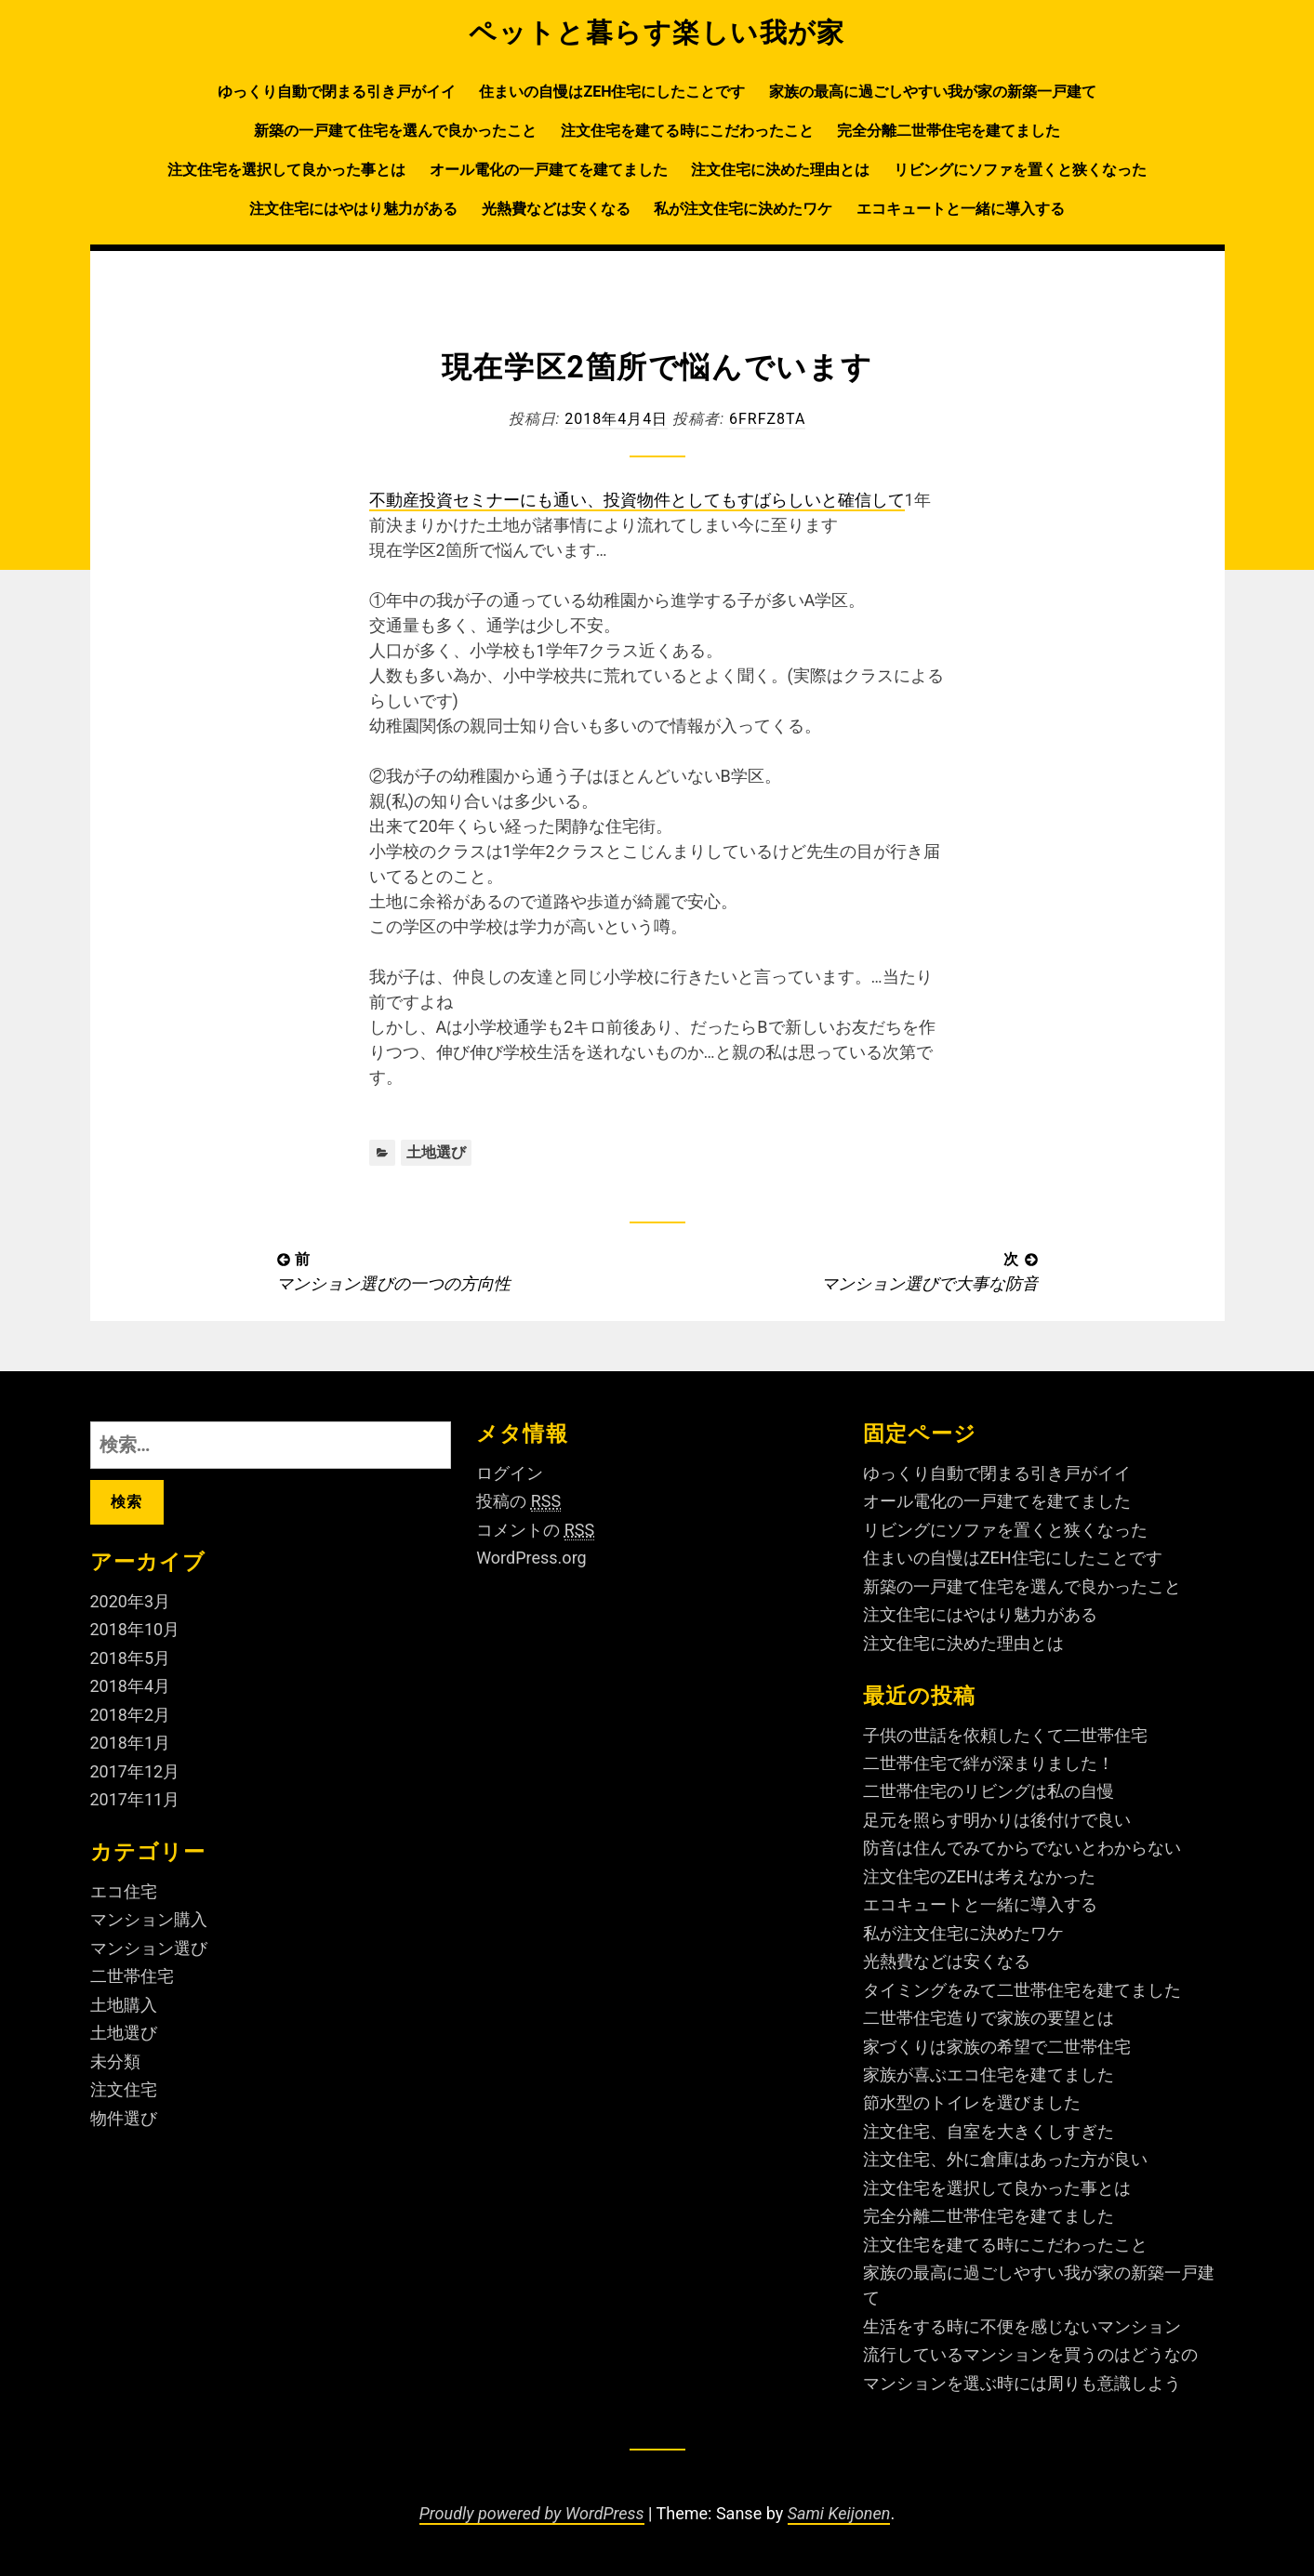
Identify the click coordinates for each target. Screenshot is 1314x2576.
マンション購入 (148, 1919)
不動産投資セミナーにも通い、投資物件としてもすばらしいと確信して (637, 499)
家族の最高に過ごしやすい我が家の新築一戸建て (932, 91)
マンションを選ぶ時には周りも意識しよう (1022, 2383)
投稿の (518, 1501)
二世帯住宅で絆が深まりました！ (988, 1763)
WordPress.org (531, 1557)
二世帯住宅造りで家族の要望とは (988, 2018)
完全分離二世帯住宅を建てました (948, 130)
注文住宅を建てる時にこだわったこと (687, 130)
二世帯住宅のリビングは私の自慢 (988, 1791)
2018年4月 (130, 1686)
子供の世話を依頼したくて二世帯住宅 (1005, 1735)
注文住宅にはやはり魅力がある (353, 209)
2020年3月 (130, 1601)
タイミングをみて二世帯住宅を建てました (1022, 1990)
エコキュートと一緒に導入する (960, 209)
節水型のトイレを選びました (972, 2102)
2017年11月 (135, 1799)
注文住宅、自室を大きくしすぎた (988, 2131)
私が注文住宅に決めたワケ (743, 209)
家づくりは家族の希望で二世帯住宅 (997, 2046)
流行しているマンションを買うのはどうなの (1030, 2354)
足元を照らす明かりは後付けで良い (997, 1820)
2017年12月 (135, 1771)
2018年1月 (130, 1742)
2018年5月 (130, 1658)
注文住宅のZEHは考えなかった (979, 1876)
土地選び (436, 1152)
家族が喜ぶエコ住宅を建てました (988, 2074)
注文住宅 (123, 2089)
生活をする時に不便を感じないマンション (1022, 2326)
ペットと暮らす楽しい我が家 (657, 32)
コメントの (535, 1530)
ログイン (509, 1473)
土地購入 (123, 2005)
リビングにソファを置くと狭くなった (1020, 169)
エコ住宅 (123, 1891)
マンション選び (148, 1948)
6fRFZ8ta (767, 419)
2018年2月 (130, 1714)
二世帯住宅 (132, 1976)
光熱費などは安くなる (556, 209)
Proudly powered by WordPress (531, 2513)
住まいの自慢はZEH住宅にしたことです (612, 91)
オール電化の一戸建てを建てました (549, 169)
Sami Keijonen (839, 2513)
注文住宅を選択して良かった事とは (286, 169)
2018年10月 (135, 1629)
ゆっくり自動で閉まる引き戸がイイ (337, 91)
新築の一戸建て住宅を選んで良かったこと (395, 130)
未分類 (115, 2061)
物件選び (123, 2118)
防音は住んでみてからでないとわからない (1022, 1847)
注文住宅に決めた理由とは (780, 169)
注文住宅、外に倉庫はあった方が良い (1005, 2159)
